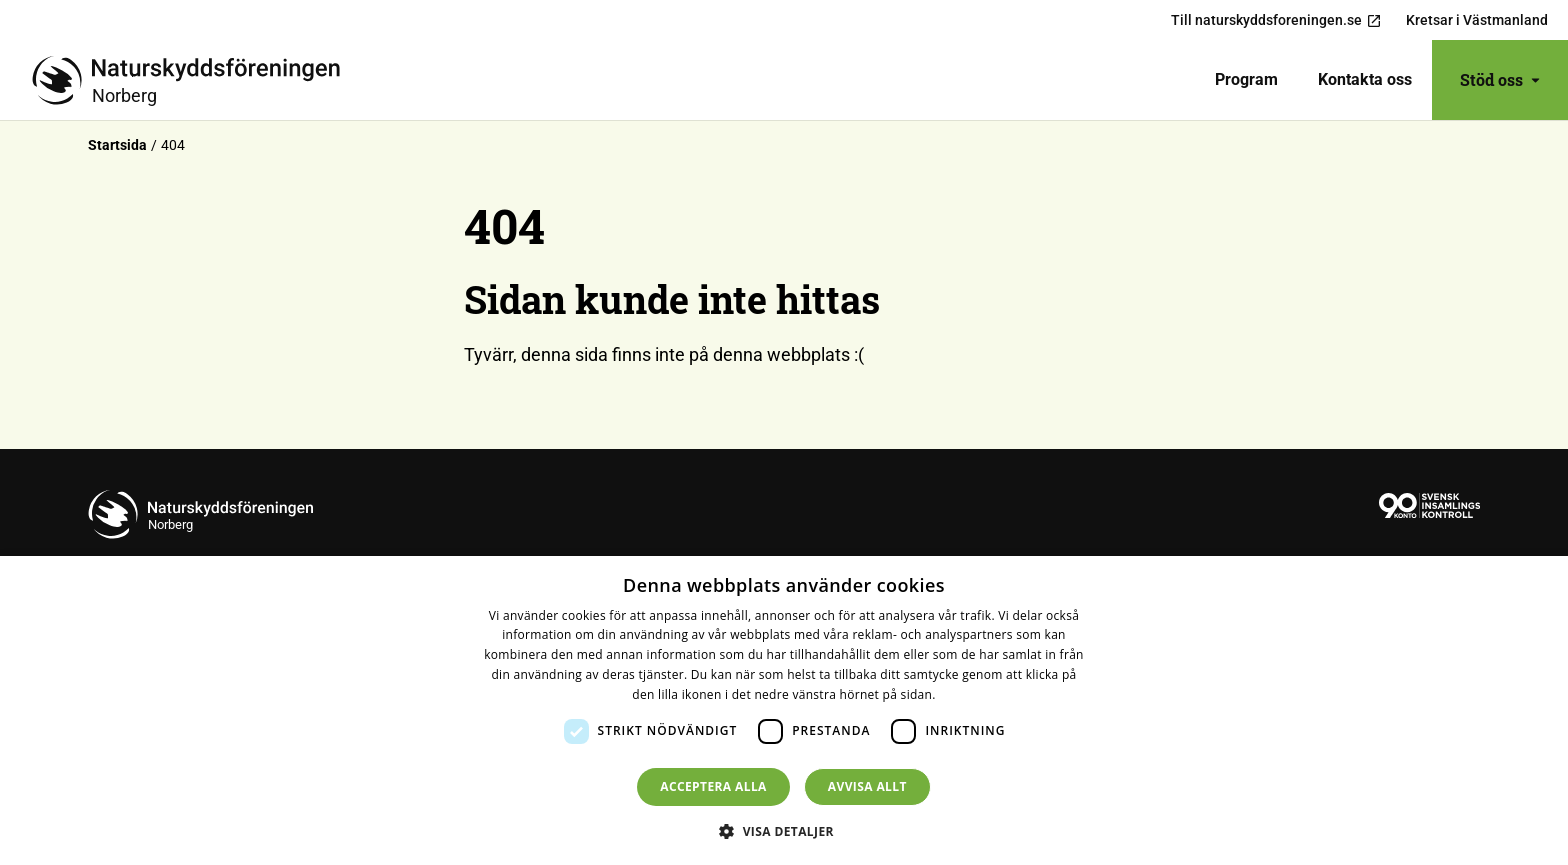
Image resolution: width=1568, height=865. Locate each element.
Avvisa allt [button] (867, 786)
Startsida (117, 145)
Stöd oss (1500, 79)
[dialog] (784, 710)
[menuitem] (1246, 80)
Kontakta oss (1365, 79)
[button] (784, 831)
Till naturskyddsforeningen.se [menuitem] (1276, 20)
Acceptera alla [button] (713, 786)
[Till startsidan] (194, 80)
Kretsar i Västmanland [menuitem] (1477, 20)
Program (1246, 79)
